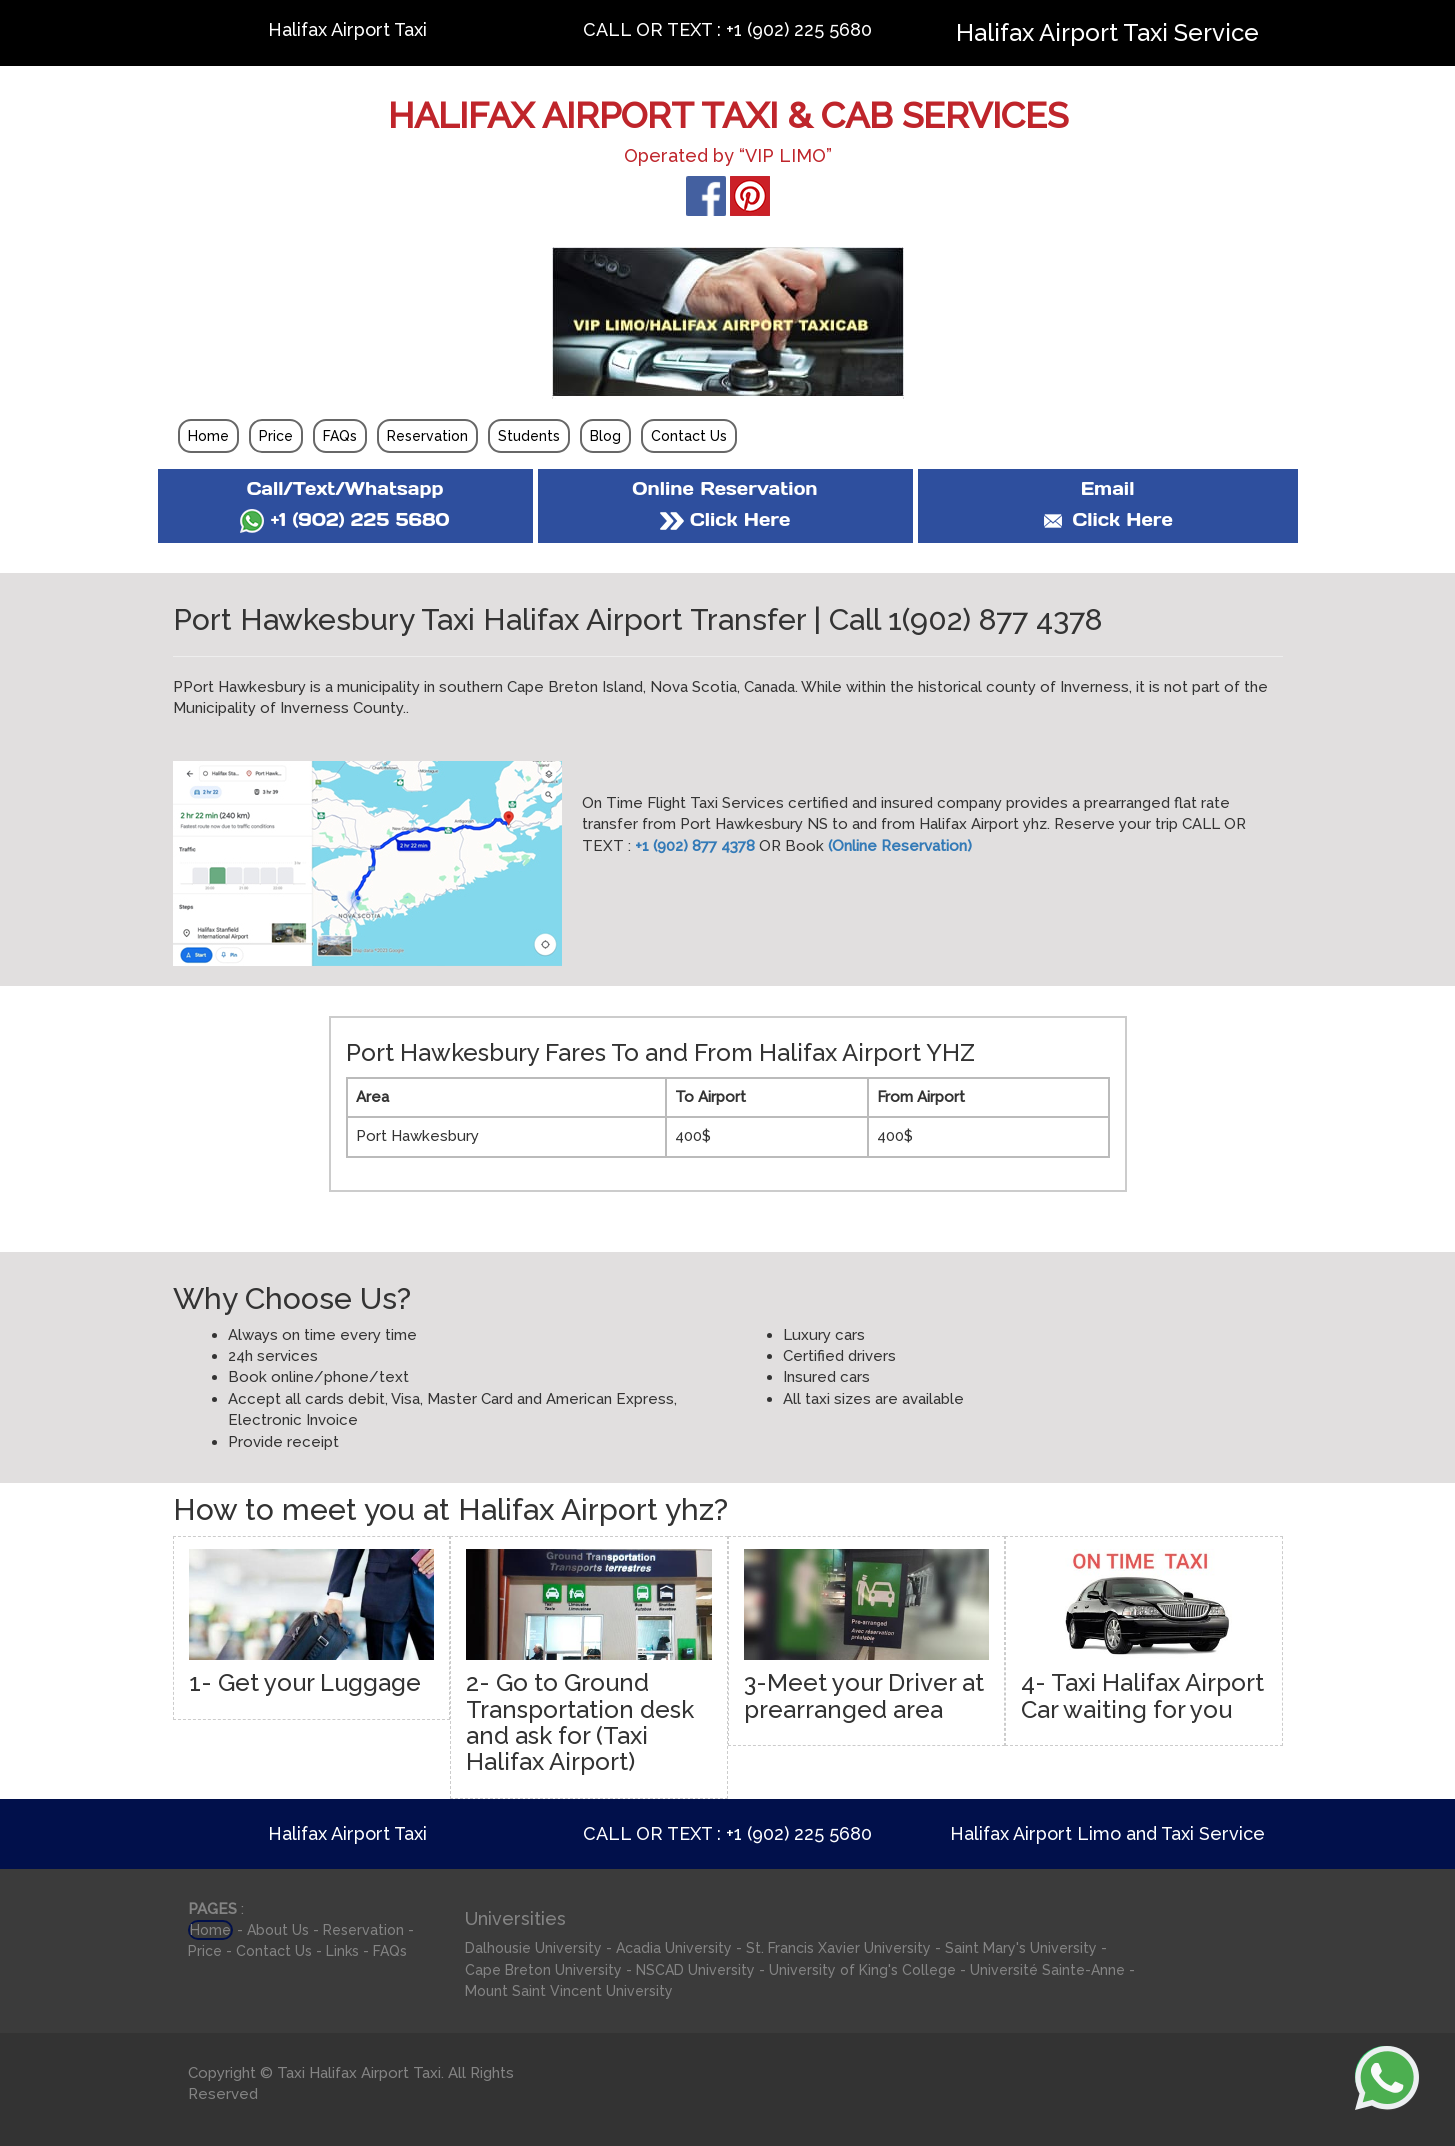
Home (208, 436)
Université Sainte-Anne (1047, 1970)
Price (276, 436)
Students (529, 436)
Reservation (427, 436)
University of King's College (862, 1970)
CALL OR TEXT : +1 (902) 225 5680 (727, 29)
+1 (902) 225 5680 (344, 519)
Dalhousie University (533, 1948)
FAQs (340, 436)
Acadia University (674, 1948)
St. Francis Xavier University (838, 1948)
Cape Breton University (543, 1970)
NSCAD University (695, 1970)
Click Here (725, 519)
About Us (278, 1930)
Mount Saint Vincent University (569, 1991)
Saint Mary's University (1021, 1948)
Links (342, 1951)
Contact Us (689, 436)
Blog (605, 436)
